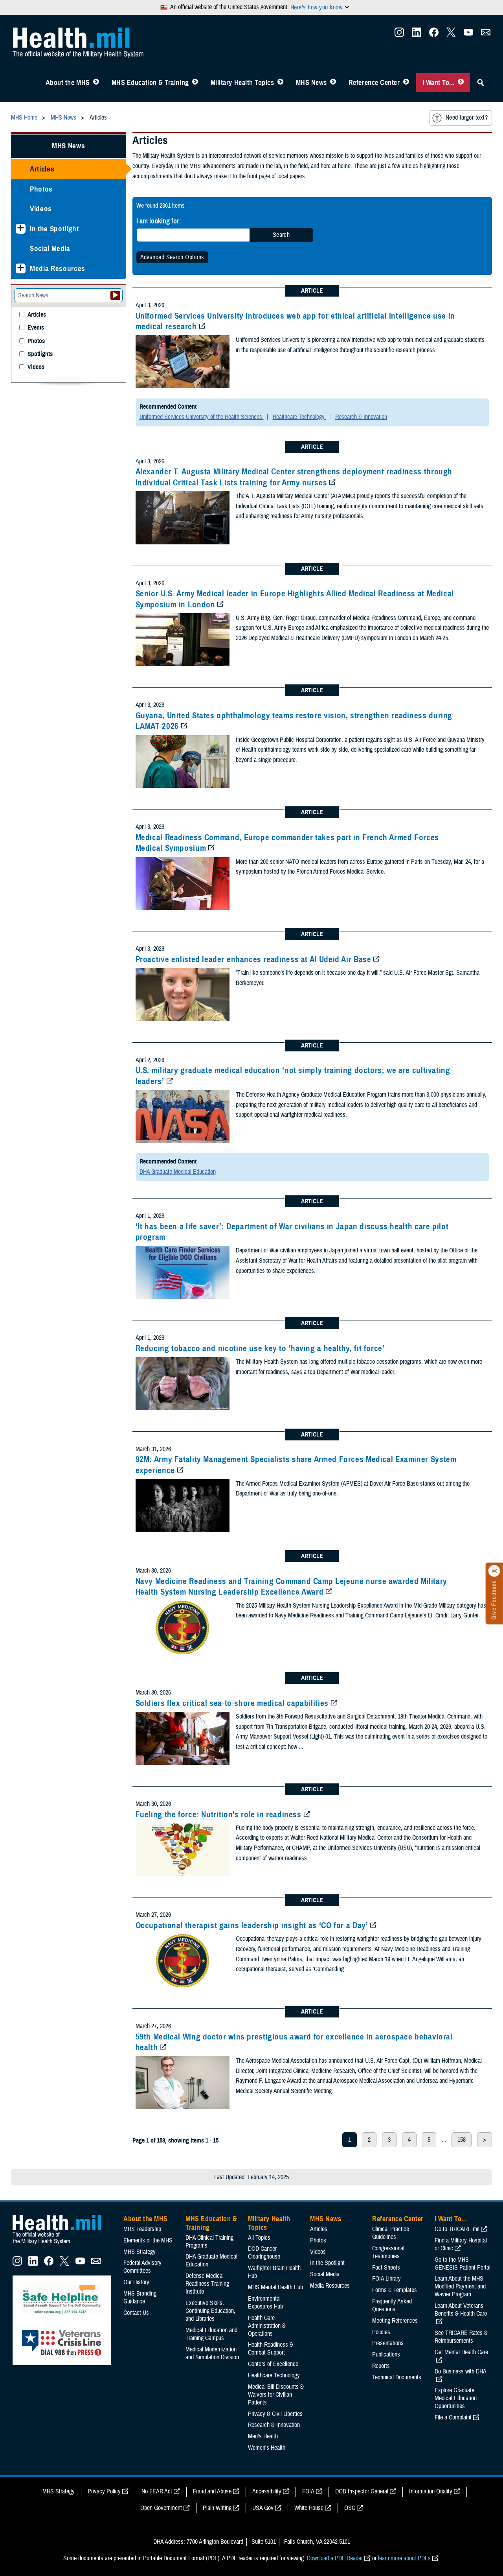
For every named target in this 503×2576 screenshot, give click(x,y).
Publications (386, 2354)
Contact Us (136, 2313)
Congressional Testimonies (388, 2252)
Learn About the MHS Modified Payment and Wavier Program (460, 2286)
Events (36, 328)
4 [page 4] (409, 2140)
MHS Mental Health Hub (275, 2287)
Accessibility (266, 2491)
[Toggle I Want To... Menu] (461, 82)
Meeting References (395, 2321)
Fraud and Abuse (212, 2491)
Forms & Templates (394, 2290)
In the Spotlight (54, 228)
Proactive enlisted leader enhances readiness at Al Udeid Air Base (253, 959)
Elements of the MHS (148, 2240)
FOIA (308, 2491)
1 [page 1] (349, 2140)
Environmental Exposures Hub (265, 2302)
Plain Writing (217, 2508)
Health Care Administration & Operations (267, 2326)
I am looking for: (158, 221)
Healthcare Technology (299, 417)
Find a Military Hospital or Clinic (461, 2244)
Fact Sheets (386, 2268)
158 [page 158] (461, 2140)
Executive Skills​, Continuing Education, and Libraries (210, 2311)
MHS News (311, 82)
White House (308, 2508)
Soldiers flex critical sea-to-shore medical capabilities (232, 1703)
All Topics (259, 2238)
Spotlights (40, 354)
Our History (136, 2282)
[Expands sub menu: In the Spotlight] (21, 229)
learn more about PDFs (404, 2558)
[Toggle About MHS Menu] (96, 82)
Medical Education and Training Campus (211, 2334)
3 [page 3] (389, 2140)
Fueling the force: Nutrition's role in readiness (218, 1814)
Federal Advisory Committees (142, 2267)
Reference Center (374, 82)
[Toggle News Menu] (333, 82)
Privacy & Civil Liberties (275, 2414)
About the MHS (68, 82)
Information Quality (430, 2491)
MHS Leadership (142, 2229)
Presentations (388, 2343)
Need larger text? (460, 118)
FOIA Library (386, 2279)
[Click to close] (494, 1571)
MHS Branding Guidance (139, 2297)
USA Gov (263, 2508)
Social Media (50, 248)
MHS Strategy (139, 2252)
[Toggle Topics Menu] (280, 82)
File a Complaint (453, 2417)
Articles (42, 168)
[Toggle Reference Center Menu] (406, 82)
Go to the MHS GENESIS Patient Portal (462, 2264)
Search (281, 235)
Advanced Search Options (172, 257)
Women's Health (266, 2448)
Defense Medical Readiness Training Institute (207, 2284)
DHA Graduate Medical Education (178, 1172)
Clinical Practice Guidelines (390, 2233)
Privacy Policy (104, 2491)
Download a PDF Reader (335, 2558)
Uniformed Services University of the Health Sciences (202, 417)
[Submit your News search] (115, 295)
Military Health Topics (242, 82)
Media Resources (57, 268)
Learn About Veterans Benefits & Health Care (461, 2310)
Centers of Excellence (273, 2364)
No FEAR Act (156, 2491)
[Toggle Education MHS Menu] (195, 82)
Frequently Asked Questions (392, 2305)
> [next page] (484, 2140)
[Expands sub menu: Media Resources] (21, 268)
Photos (41, 189)
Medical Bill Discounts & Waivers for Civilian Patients (276, 2394)
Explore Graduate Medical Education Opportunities (456, 2398)
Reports (381, 2366)
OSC (349, 2508)
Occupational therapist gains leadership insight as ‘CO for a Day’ (252, 1925)
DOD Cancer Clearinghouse (264, 2253)
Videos (41, 208)
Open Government (161, 2508)
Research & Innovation (361, 417)
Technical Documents (396, 2377)
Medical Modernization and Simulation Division (212, 2353)
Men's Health (263, 2436)
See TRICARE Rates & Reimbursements (461, 2337)
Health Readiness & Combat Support (270, 2349)
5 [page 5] (429, 2140)
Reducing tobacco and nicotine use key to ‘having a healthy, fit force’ (260, 1348)
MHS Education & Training (150, 82)
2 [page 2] (369, 2140)
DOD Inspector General (361, 2491)
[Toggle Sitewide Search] (480, 82)
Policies (381, 2332)
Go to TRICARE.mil (457, 2229)
